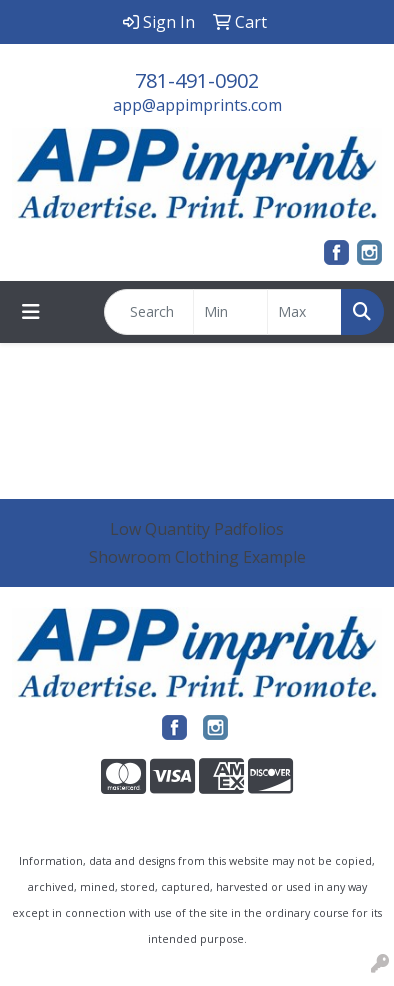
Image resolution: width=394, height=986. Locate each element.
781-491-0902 (197, 80)
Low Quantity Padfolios (197, 529)
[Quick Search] (149, 312)
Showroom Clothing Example (197, 557)
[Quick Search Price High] (304, 312)
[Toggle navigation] (31, 312)
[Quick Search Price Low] (230, 312)
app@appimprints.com (197, 105)
